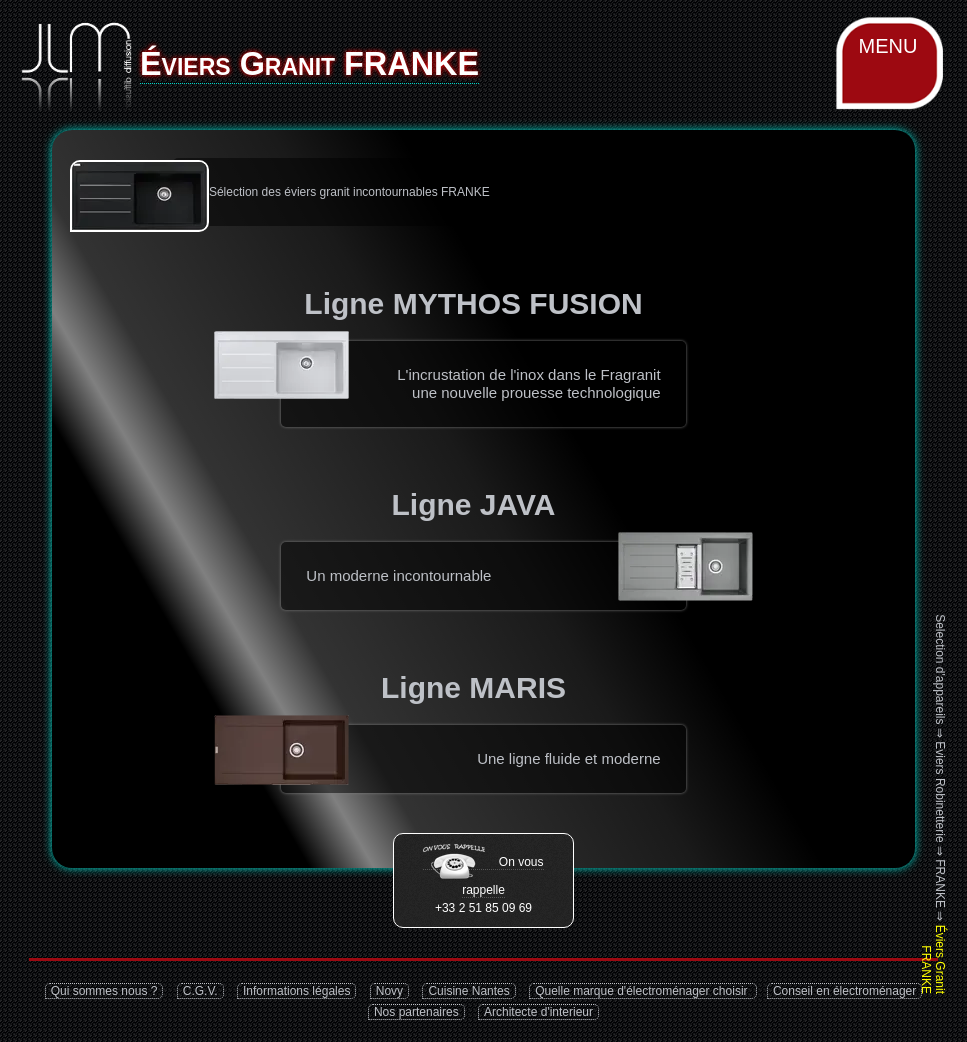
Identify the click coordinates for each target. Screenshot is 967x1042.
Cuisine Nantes (468, 991)
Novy (389, 991)
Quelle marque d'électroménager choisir (643, 991)
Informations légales (296, 991)
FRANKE (940, 883)
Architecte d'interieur (538, 1012)
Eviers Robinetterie (940, 791)
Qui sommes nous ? (104, 991)
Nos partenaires (416, 1012)
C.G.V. (200, 991)
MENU (888, 46)
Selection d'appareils (940, 669)
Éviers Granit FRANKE (933, 959)
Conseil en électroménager (844, 991)
